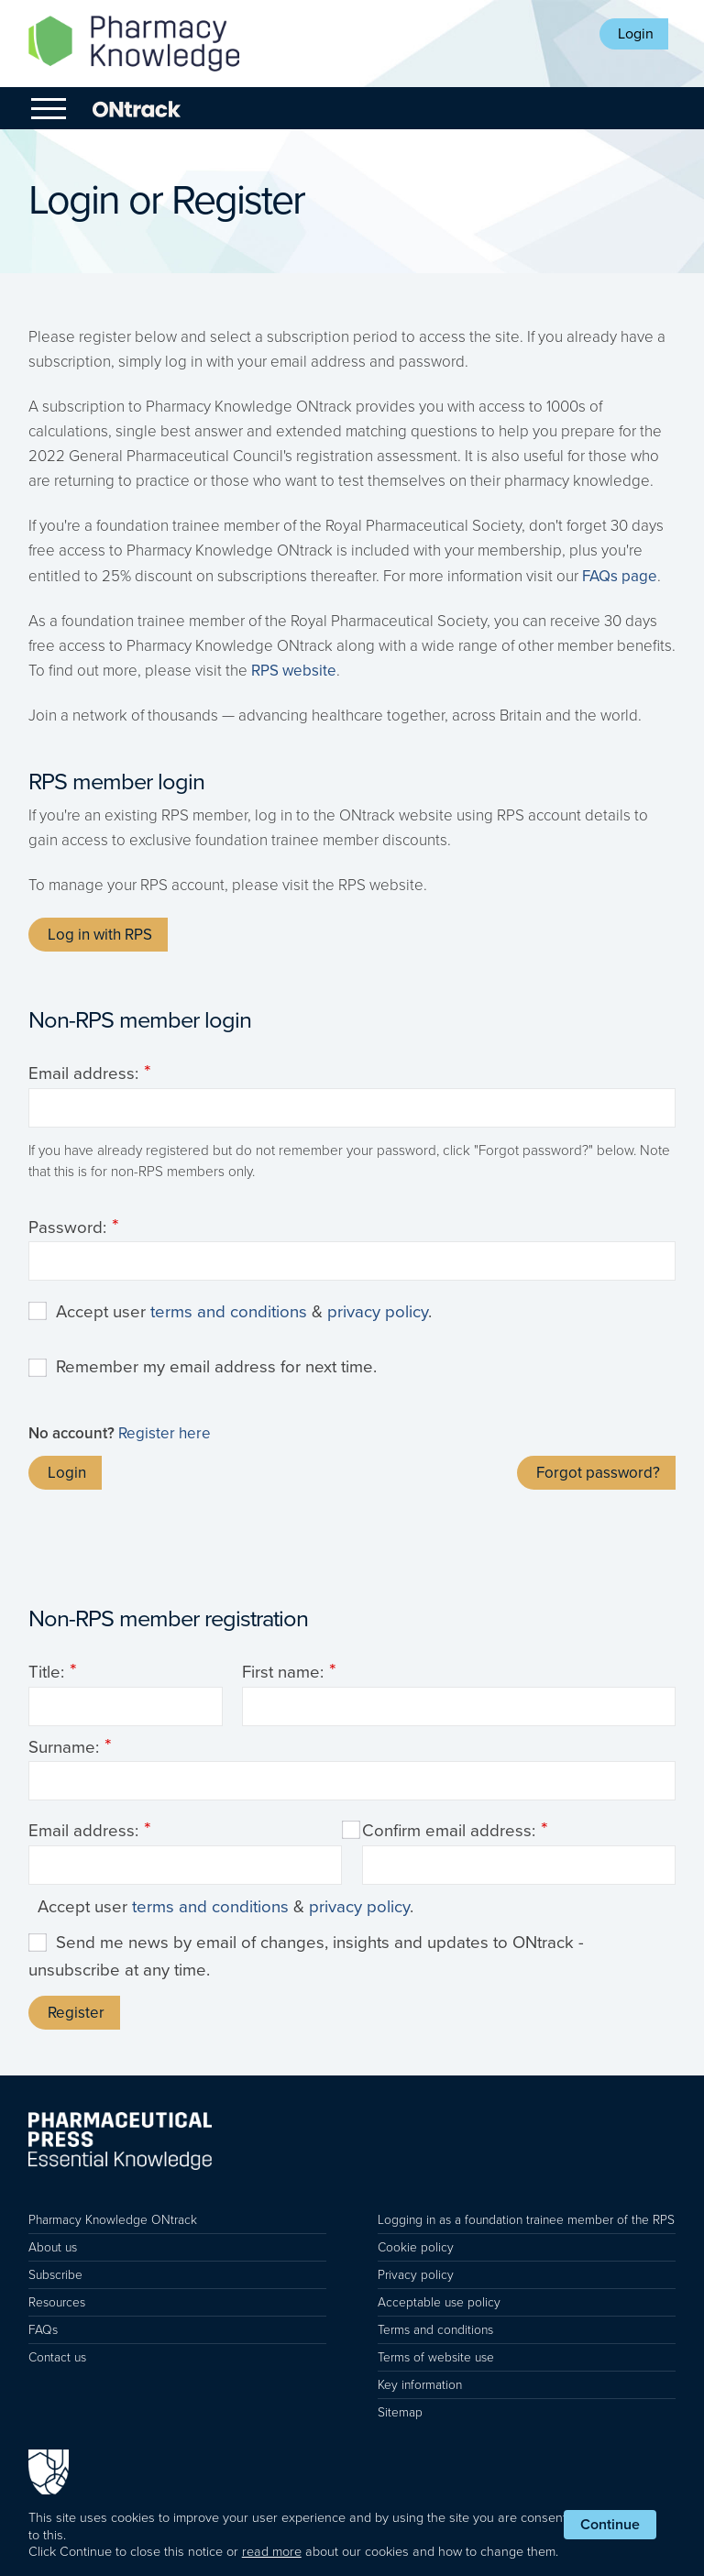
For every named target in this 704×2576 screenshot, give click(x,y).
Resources (56, 2302)
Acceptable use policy (439, 2302)
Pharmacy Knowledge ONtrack (112, 2220)
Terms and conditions (435, 2330)
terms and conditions (228, 1312)
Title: (46, 1672)
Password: (67, 1227)
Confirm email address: (448, 1831)
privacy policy (377, 1312)
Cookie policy (416, 2247)
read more (272, 2551)
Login (636, 34)
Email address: (83, 1073)
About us (52, 2247)
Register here (164, 1433)
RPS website (293, 670)
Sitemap (400, 2412)
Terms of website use (436, 2357)
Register (76, 2012)
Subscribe (55, 2275)
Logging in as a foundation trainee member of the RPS (526, 2220)
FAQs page (619, 576)
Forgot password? (598, 1472)
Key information (420, 2385)
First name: (283, 1672)
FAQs (43, 2330)
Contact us (57, 2357)
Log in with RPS (100, 934)
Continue (610, 2524)
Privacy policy (416, 2275)
